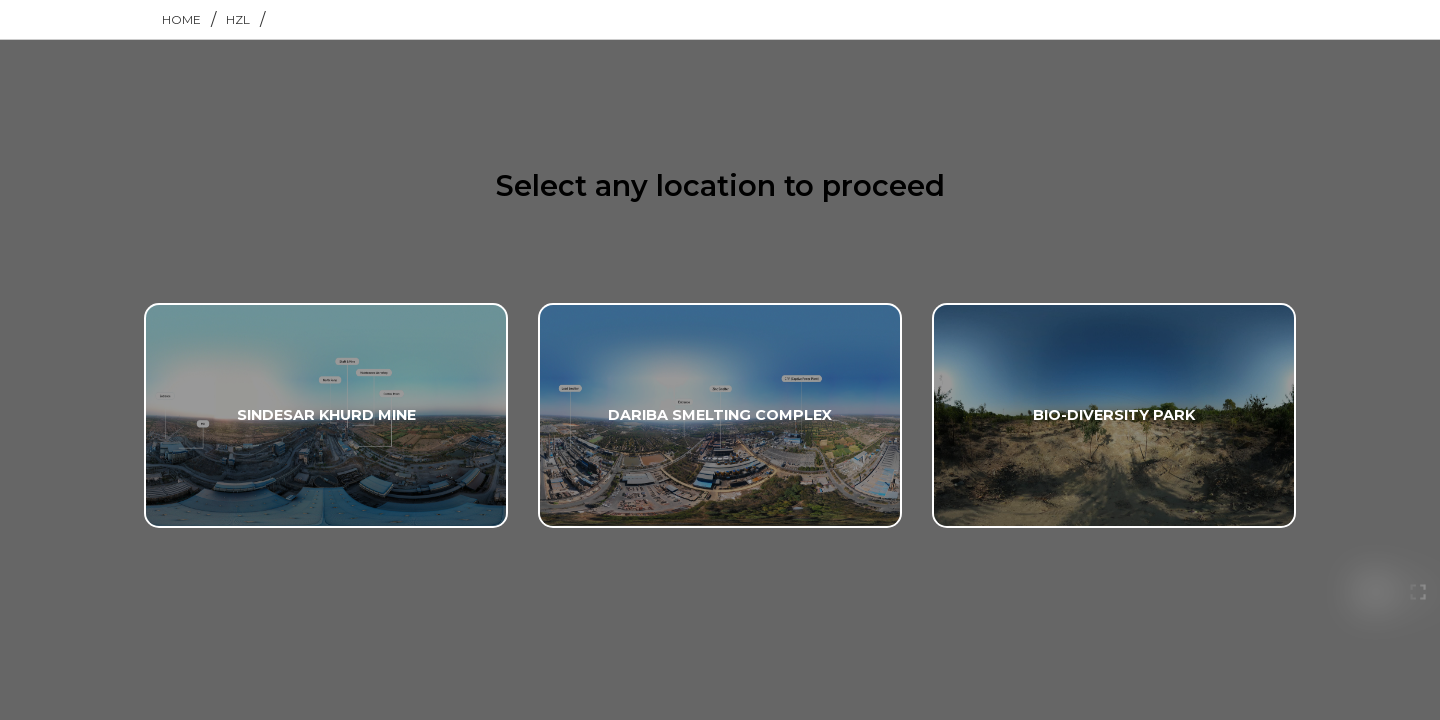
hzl (238, 19)
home (181, 19)
